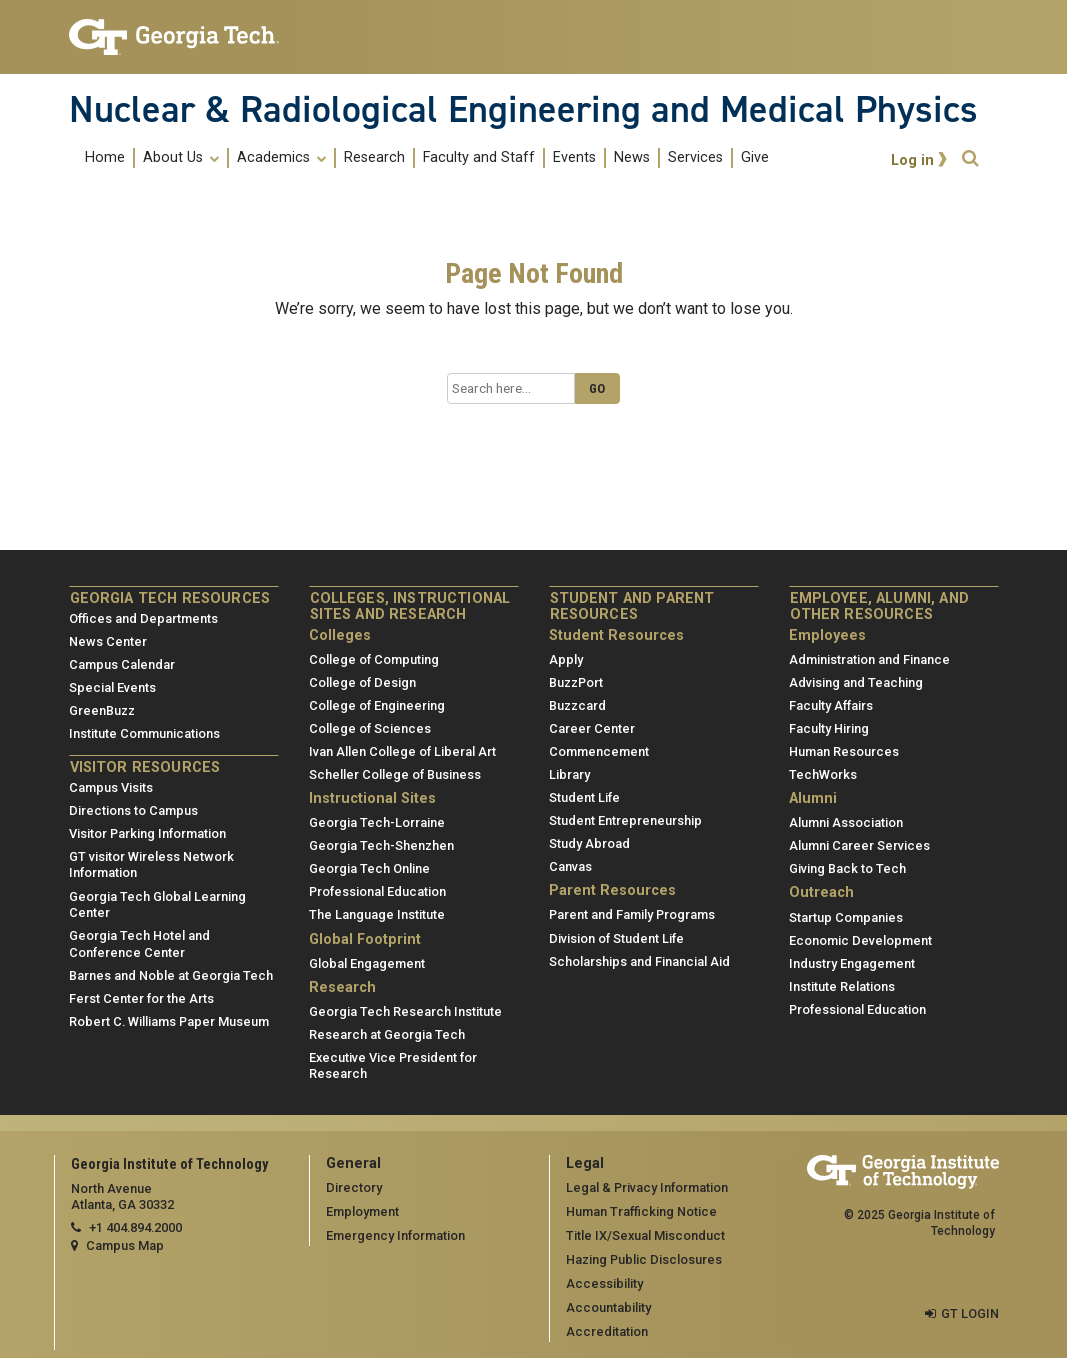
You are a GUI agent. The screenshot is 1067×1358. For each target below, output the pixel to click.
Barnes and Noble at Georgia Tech (171, 975)
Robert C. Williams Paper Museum (169, 1021)
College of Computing (374, 659)
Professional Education (377, 891)
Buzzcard (577, 705)
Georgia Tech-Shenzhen (381, 845)
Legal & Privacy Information (647, 1187)
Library (569, 774)
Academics (281, 158)
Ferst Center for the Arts (141, 998)
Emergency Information (395, 1235)
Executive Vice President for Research (393, 1066)
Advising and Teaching (856, 682)
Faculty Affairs (831, 705)
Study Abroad (589, 843)
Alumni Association (846, 822)
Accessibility (604, 1283)
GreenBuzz (102, 710)
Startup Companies (846, 917)
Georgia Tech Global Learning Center (157, 905)
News (632, 158)
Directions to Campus (133, 810)
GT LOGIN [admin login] (970, 1313)
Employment (362, 1211)
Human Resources (844, 751)
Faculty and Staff (479, 158)
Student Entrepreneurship (625, 820)
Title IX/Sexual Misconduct (645, 1235)
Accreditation (607, 1331)
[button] (970, 158)
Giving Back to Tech (847, 868)
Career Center (592, 728)
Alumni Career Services (859, 845)
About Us (181, 158)
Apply (566, 659)
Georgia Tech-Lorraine (377, 822)
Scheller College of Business (395, 774)
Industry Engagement (852, 963)
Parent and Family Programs (632, 914)
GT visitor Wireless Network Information (151, 865)
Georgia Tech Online (369, 868)
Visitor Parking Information (147, 833)
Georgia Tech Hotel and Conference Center (139, 944)
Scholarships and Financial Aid (639, 961)
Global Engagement (367, 963)
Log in (912, 160)
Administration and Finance (869, 659)
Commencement (599, 751)
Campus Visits (111, 787)
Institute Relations (842, 986)
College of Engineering (377, 705)
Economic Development (860, 940)
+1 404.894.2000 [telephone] (135, 1227)
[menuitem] (427, 157)
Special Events (112, 687)
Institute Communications (144, 733)
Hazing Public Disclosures (644, 1259)
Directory (354, 1187)
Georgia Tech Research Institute (405, 1011)
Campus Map (125, 1245)
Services (695, 158)
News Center (108, 641)
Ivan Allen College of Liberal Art (402, 751)
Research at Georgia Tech (387, 1034)
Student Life (584, 797)
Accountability (608, 1307)
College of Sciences (370, 728)
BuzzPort (576, 682)
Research (374, 158)
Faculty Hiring (829, 728)
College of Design (362, 682)
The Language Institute (377, 914)
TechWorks (823, 774)
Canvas (570, 866)
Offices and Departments (143, 618)
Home (105, 158)
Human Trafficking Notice (641, 1211)
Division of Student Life (616, 938)
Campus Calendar (122, 664)
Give (755, 158)
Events (574, 158)
